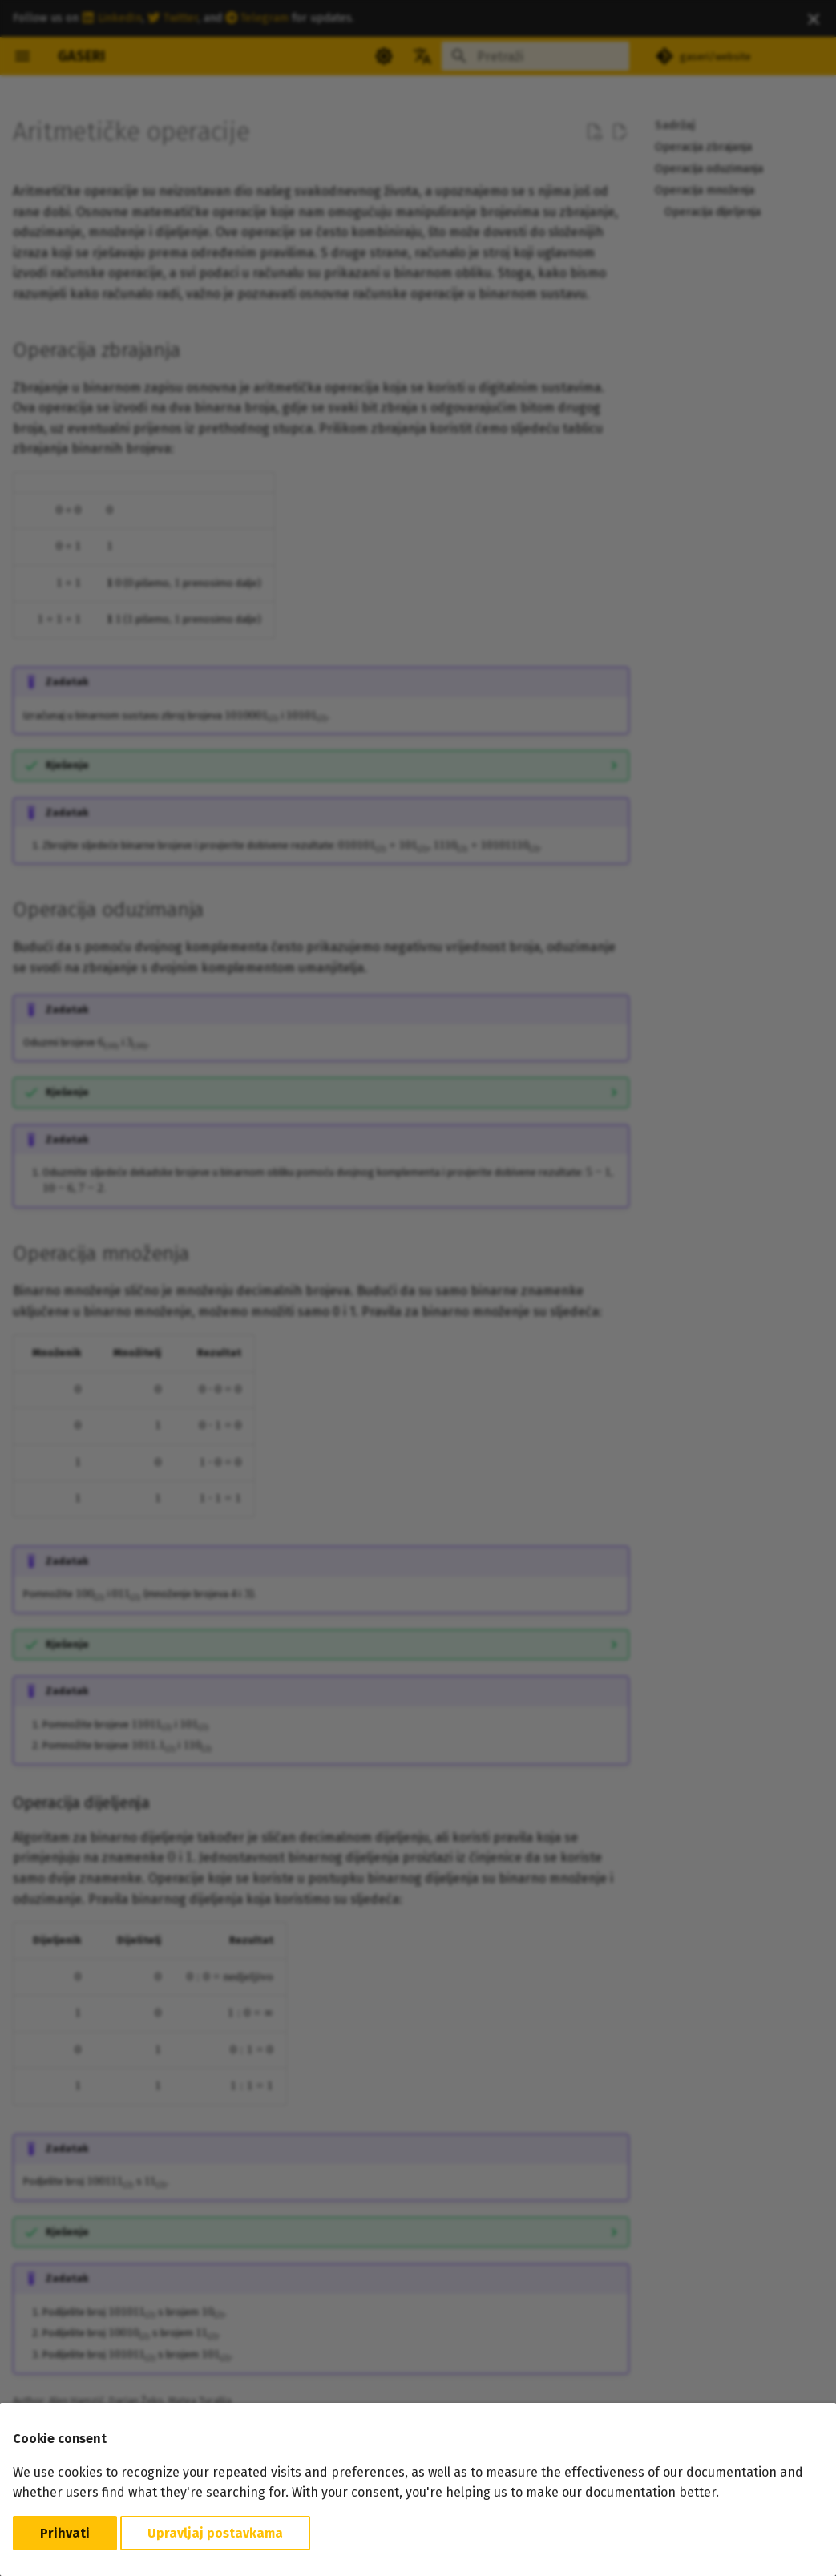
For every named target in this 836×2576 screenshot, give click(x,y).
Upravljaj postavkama (215, 2533)
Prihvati (65, 2533)
